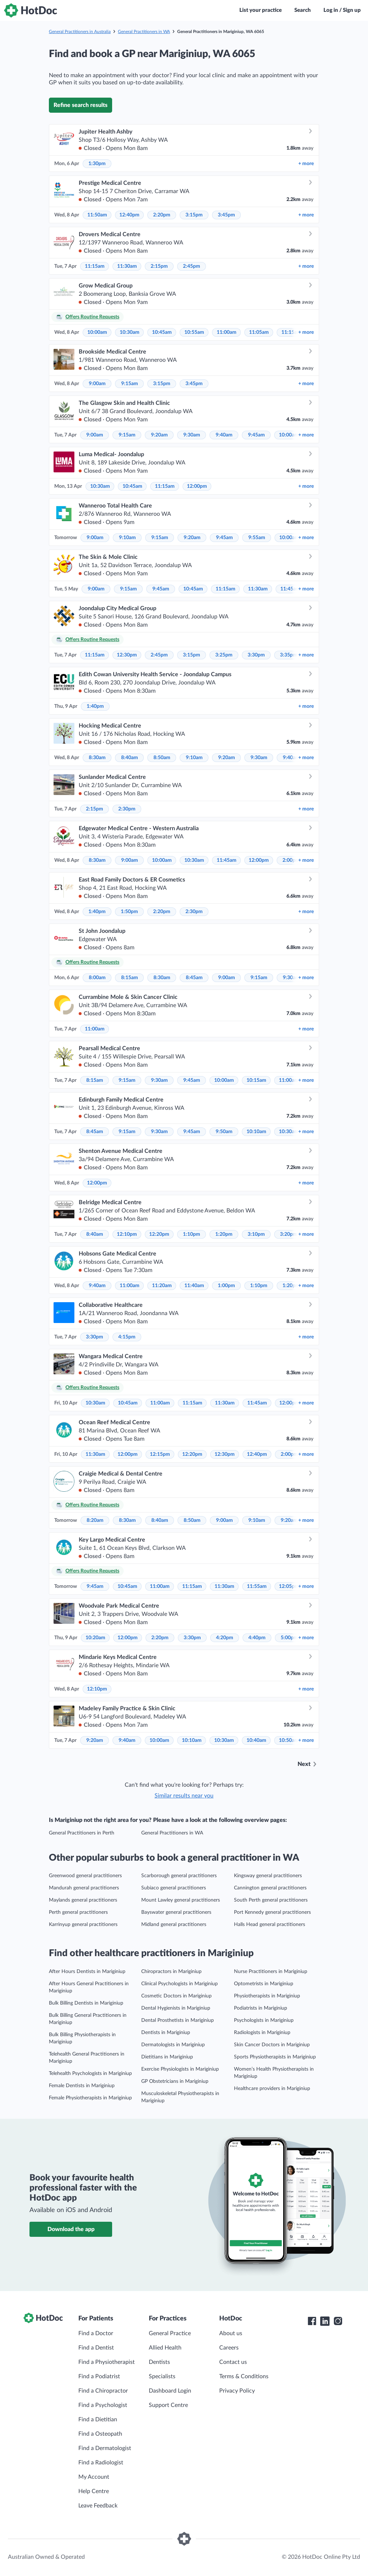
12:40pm (129, 215)
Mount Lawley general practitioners (180, 1900)
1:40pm (95, 706)
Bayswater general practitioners (176, 1912)
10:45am (162, 332)
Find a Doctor (95, 2333)
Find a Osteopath (100, 2434)
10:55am (194, 332)
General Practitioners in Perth (81, 1833)
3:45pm (226, 215)
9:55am (256, 537)
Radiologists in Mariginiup (262, 2032)
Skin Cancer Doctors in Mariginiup (272, 2044)
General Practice (170, 2333)
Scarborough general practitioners (179, 1875)
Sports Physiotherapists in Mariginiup (275, 2057)
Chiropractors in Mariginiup (171, 1971)
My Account (93, 2477)
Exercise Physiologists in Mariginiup (180, 2069)
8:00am (97, 977)
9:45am (256, 435)
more (306, 163)
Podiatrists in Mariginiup (260, 2008)
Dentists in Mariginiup (165, 2032)
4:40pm (257, 1637)
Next (304, 1764)
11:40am (194, 1285)
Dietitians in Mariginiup (167, 2057)
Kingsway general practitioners (268, 1875)
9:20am (159, 435)
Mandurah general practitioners (84, 1887)
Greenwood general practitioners (85, 1875)
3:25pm (224, 655)
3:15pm (194, 215)
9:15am (129, 383)
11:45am (290, 589)
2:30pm (126, 809)
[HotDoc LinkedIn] (324, 2321)
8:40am (129, 757)
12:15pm (160, 1454)
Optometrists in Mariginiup (263, 1983)
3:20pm (288, 1234)
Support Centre (168, 2405)
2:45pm (191, 266)
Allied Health (165, 2348)
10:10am (256, 1131)
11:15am (95, 266)
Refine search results (80, 105)
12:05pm (289, 1586)
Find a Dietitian (97, 2419)
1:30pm (97, 163)
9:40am (224, 435)
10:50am (289, 1740)
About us (230, 2333)
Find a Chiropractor (103, 2391)
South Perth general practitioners (271, 1900)
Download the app (71, 2229)
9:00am (97, 383)
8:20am (95, 1520)
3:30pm (256, 655)
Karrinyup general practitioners (83, 1924)
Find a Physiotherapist (106, 2362)
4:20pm (224, 1637)
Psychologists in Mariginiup (264, 2020)
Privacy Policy (237, 2391)
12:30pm (127, 655)
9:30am (191, 435)
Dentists (159, 2362)
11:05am (259, 332)
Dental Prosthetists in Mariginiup (177, 2020)
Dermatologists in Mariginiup (173, 2044)
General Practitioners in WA (144, 31)
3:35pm (288, 655)
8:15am (129, 977)
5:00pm (289, 1637)
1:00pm (226, 1285)
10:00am (97, 332)
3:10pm (256, 1234)
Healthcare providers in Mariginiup (272, 2088)
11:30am (127, 266)
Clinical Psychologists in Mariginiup (179, 1983)
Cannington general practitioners (270, 1887)
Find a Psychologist (102, 2405)
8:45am (194, 977)
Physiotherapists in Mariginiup (267, 1995)
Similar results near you (184, 1796)
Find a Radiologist (100, 2462)
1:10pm (191, 1234)
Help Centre (93, 2491)
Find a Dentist (96, 2348)
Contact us (233, 2362)
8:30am (97, 757)
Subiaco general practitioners (173, 1887)
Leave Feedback (98, 2506)
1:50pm (129, 911)
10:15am (256, 1080)
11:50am (97, 215)
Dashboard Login (170, 2391)
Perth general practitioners (78, 1912)
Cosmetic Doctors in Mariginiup (176, 1995)
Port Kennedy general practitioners (272, 1912)
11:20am (162, 1285)
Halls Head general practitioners (269, 1924)
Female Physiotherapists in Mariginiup (90, 2097)
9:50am (224, 1131)
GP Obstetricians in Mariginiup (174, 2081)
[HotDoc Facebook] (311, 2321)
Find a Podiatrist (99, 2376)
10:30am (129, 332)
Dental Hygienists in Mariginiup (175, 2008)
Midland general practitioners (173, 1924)
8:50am (161, 757)
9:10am (127, 537)
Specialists (162, 2376)
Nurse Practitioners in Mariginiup (270, 1971)
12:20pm (159, 1234)
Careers (229, 2348)
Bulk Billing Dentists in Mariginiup (86, 2003)
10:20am (95, 1637)
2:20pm (161, 215)
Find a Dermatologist (104, 2448)
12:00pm (197, 486)
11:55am (257, 1586)
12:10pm (127, 1234)
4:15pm (126, 1337)
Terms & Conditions (243, 2376)
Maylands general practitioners (83, 1900)
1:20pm (224, 1234)
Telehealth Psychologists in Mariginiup (90, 2073)
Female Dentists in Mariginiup (82, 2085)
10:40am (256, 1740)
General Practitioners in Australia (80, 31)
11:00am (226, 332)
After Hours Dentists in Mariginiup (87, 1971)
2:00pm (289, 1454)
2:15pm (159, 266)
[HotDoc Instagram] (337, 2321)
